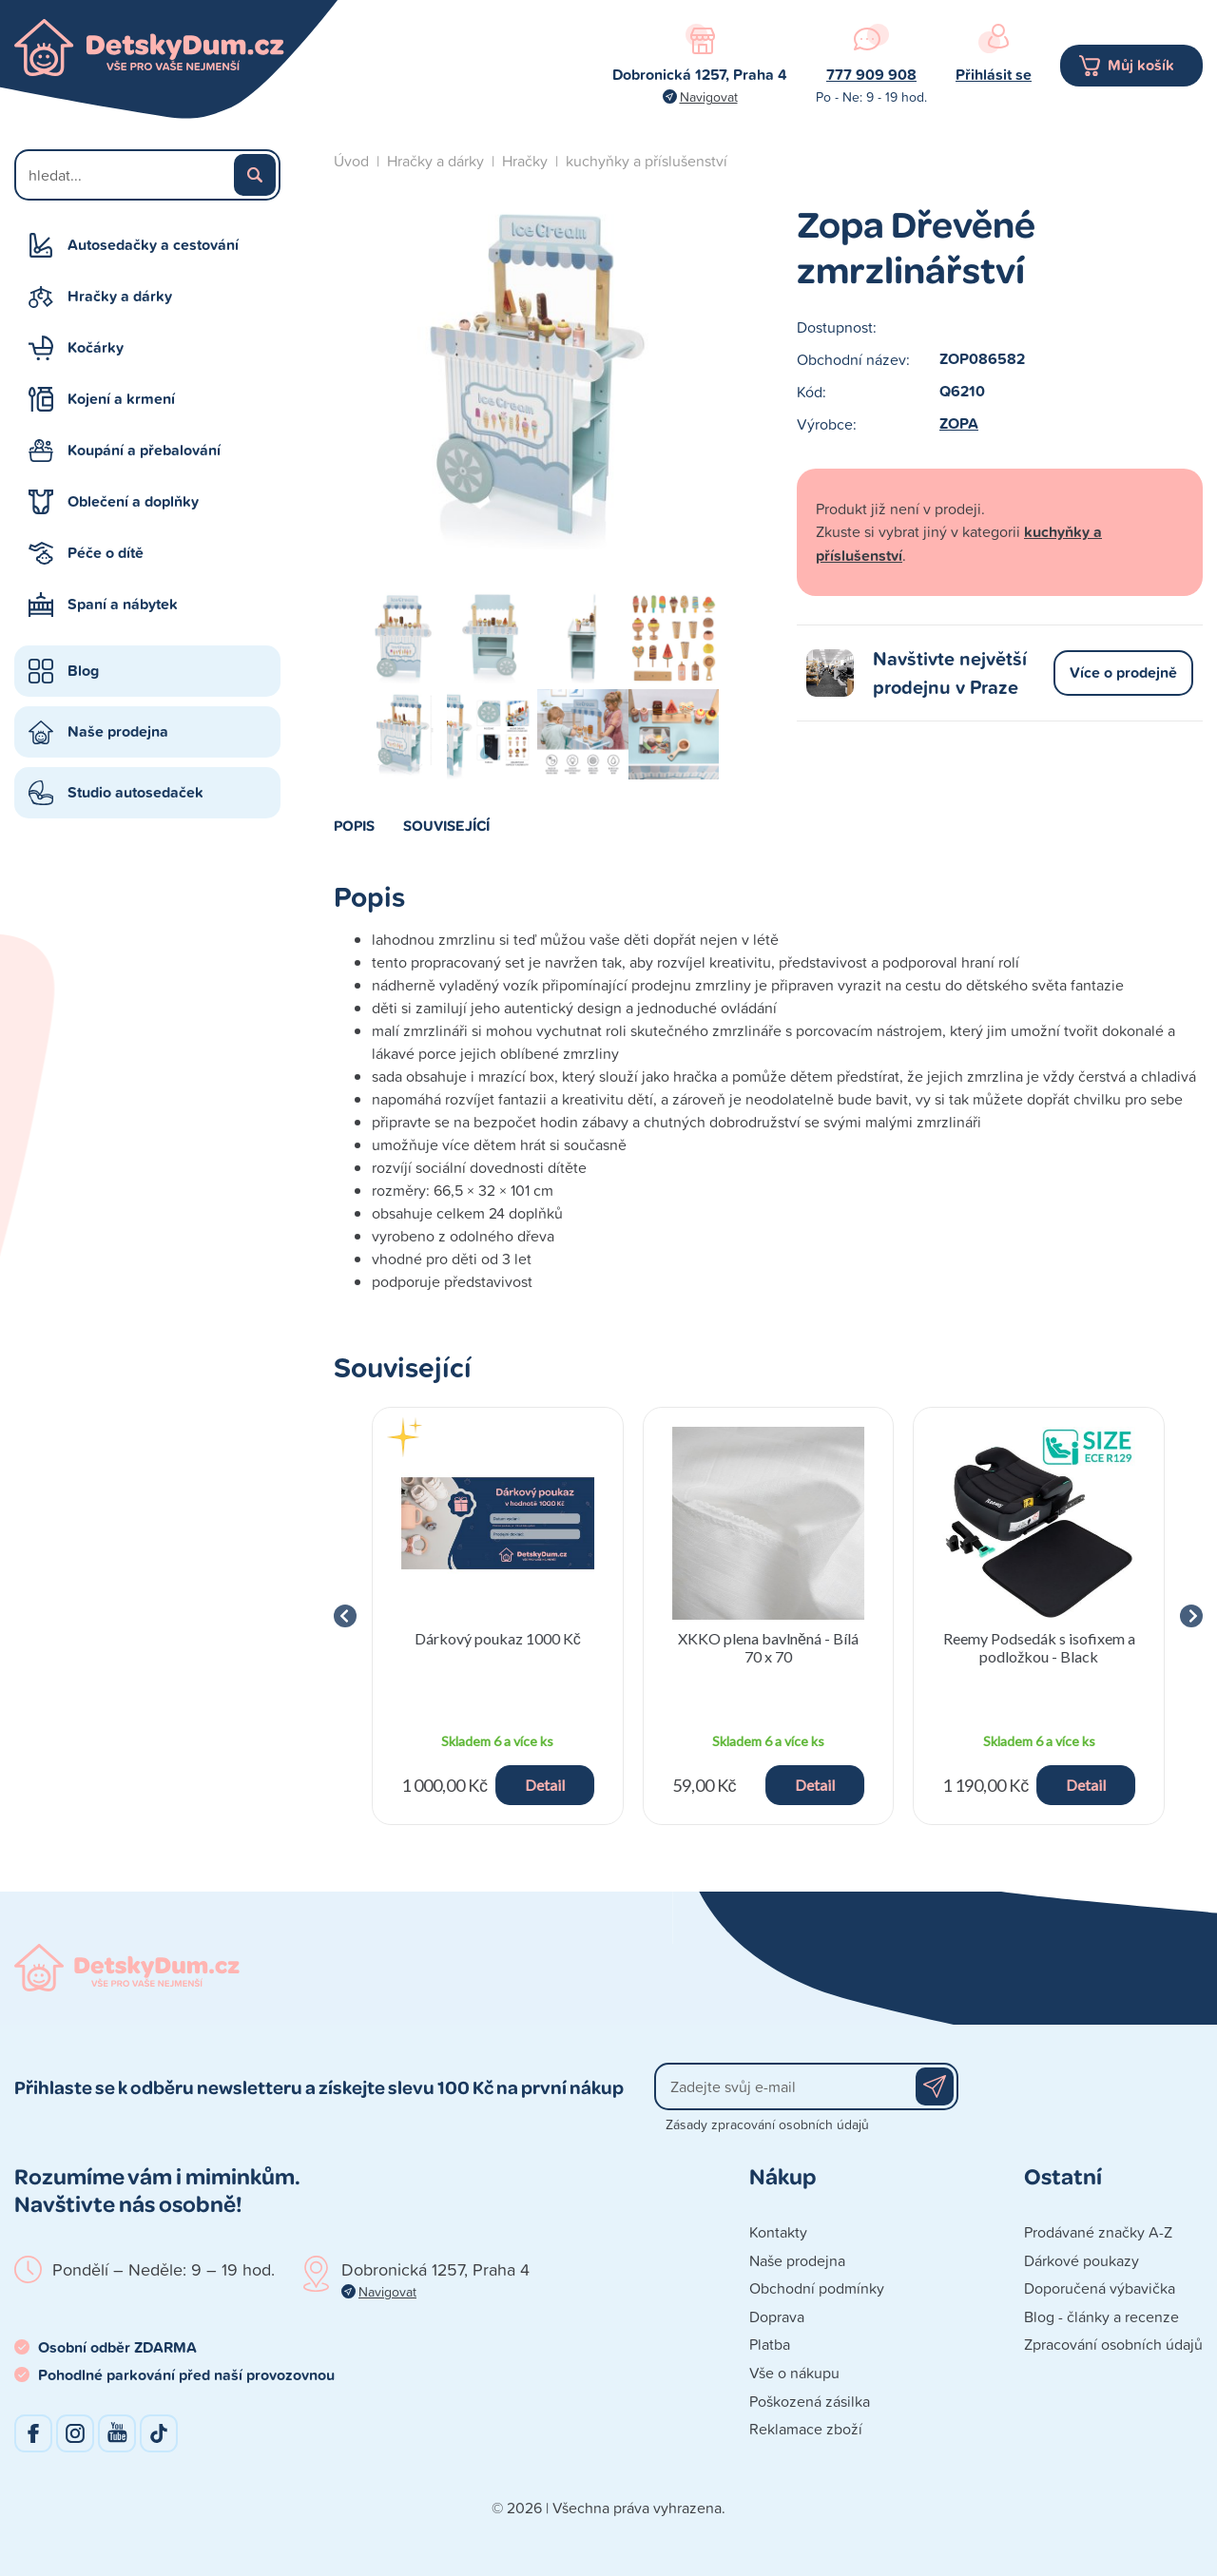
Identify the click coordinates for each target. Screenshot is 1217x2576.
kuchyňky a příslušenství (646, 160)
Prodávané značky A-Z (1098, 2231)
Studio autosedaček (135, 792)
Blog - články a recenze (1101, 2316)
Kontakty (778, 2231)
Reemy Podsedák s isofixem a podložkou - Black (1039, 1647)
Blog (83, 671)
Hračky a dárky (120, 296)
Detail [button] (545, 1785)
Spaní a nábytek (123, 604)
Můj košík (1141, 65)
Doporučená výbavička (1099, 2288)
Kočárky (96, 347)
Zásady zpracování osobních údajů (767, 2124)
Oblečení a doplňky (133, 501)
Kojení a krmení (121, 399)
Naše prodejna (118, 731)
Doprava (776, 2316)
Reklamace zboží (805, 2428)
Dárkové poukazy (1081, 2260)
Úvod (351, 160)
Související (446, 825)
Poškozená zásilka (809, 2401)
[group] (497, 1616)
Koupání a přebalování (144, 450)
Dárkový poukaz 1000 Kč (498, 1638)
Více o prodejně (1123, 672)
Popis (354, 825)
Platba (769, 2344)
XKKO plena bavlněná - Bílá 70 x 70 (768, 1647)
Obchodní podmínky (816, 2288)
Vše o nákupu (794, 2372)
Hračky (525, 160)
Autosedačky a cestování (153, 245)
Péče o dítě (106, 553)
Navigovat (709, 96)
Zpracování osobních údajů (1113, 2344)
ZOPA (958, 423)
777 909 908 (871, 75)
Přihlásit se (994, 75)
